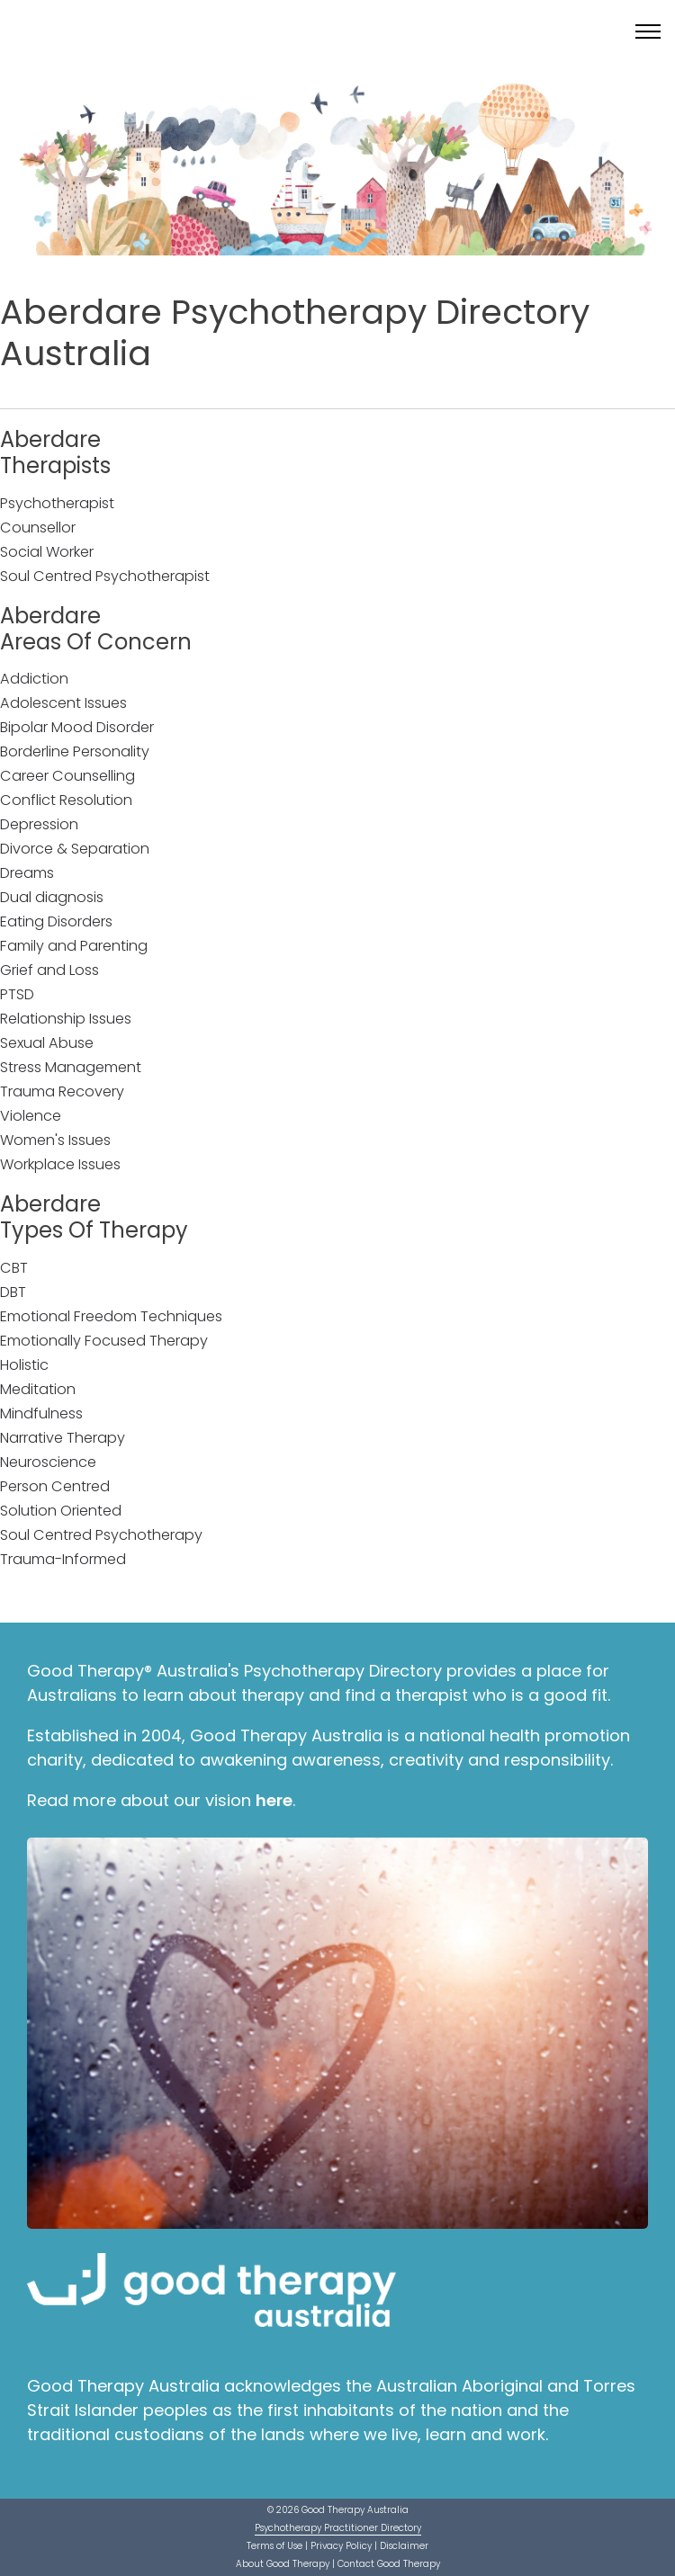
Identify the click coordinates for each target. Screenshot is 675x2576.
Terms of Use (274, 2546)
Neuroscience (48, 1462)
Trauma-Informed (63, 1559)
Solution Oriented (61, 1510)
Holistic (24, 1365)
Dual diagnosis (52, 897)
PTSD (17, 994)
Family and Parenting (74, 945)
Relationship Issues (65, 1018)
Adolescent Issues (63, 703)
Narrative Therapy (62, 1437)
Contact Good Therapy (389, 2564)
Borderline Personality (74, 751)
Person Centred (55, 1486)
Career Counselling (67, 775)
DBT (13, 1292)
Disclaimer (404, 2546)
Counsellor (38, 527)
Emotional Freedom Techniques (111, 1316)
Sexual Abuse (47, 1043)
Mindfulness (41, 1413)
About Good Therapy (282, 2564)
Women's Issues (55, 1140)
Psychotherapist (57, 503)
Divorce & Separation (74, 848)
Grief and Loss (49, 970)
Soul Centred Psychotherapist (105, 576)
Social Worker (47, 551)
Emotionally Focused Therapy (104, 1340)
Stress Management (70, 1067)
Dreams (27, 873)
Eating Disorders (56, 921)
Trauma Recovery (62, 1091)
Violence (30, 1115)
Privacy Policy (341, 2546)
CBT (14, 1267)
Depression (39, 824)
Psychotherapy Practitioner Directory (338, 2528)
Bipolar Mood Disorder (77, 727)
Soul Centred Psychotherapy (101, 1535)
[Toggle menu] (648, 31)
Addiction (34, 678)
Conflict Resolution (66, 800)
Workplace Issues (60, 1164)
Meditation (38, 1389)
